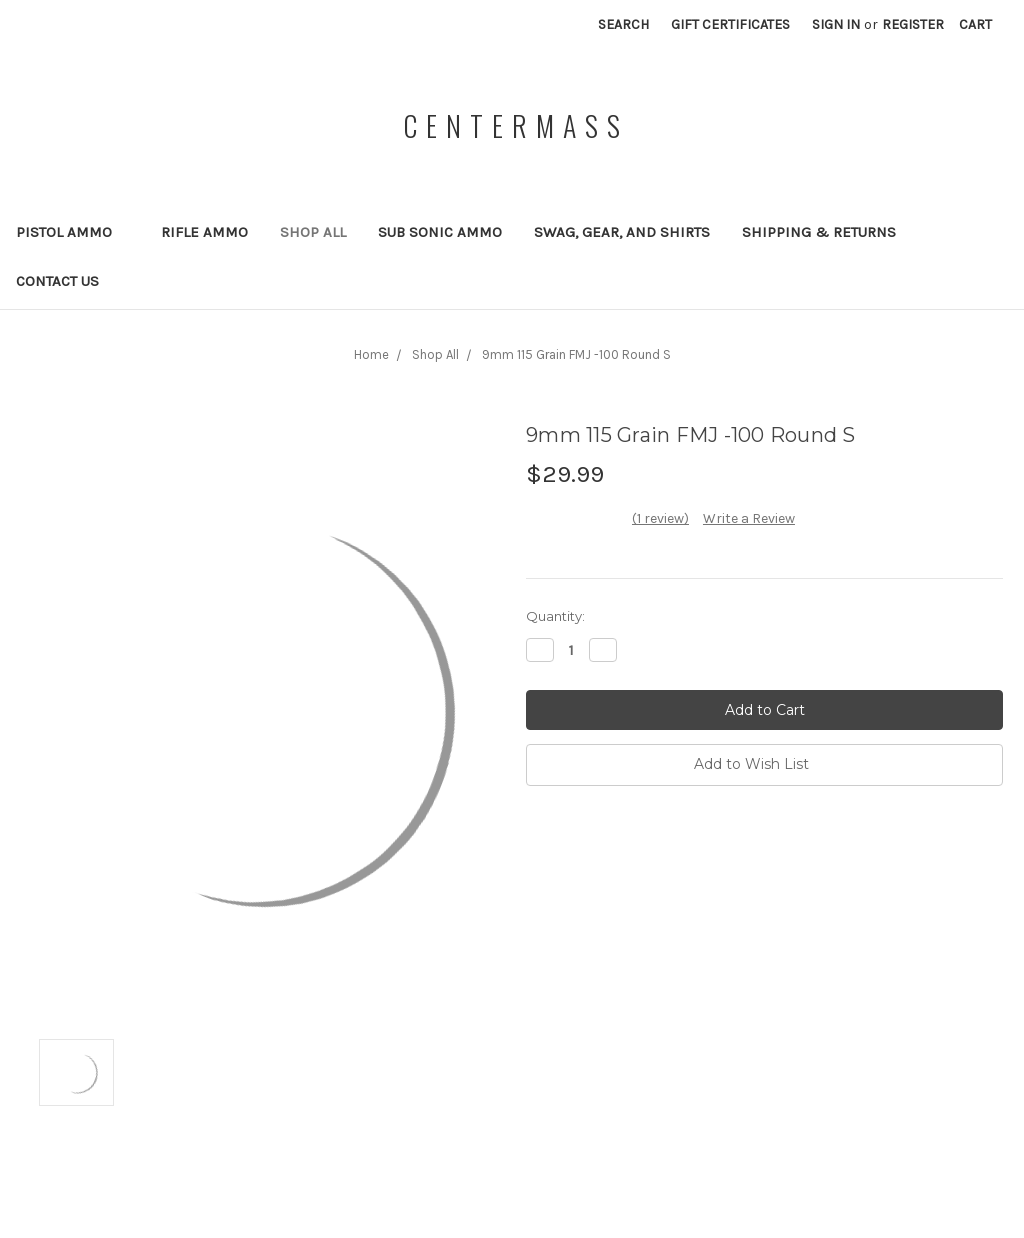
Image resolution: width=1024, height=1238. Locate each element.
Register (913, 24)
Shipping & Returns (819, 232)
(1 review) (660, 518)
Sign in (836, 24)
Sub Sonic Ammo (440, 232)
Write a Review (749, 518)
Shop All (313, 232)
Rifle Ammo (204, 232)
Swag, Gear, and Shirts (622, 232)
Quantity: (555, 616)
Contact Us (57, 281)
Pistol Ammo (72, 232)
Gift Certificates (730, 24)
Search (623, 24)
